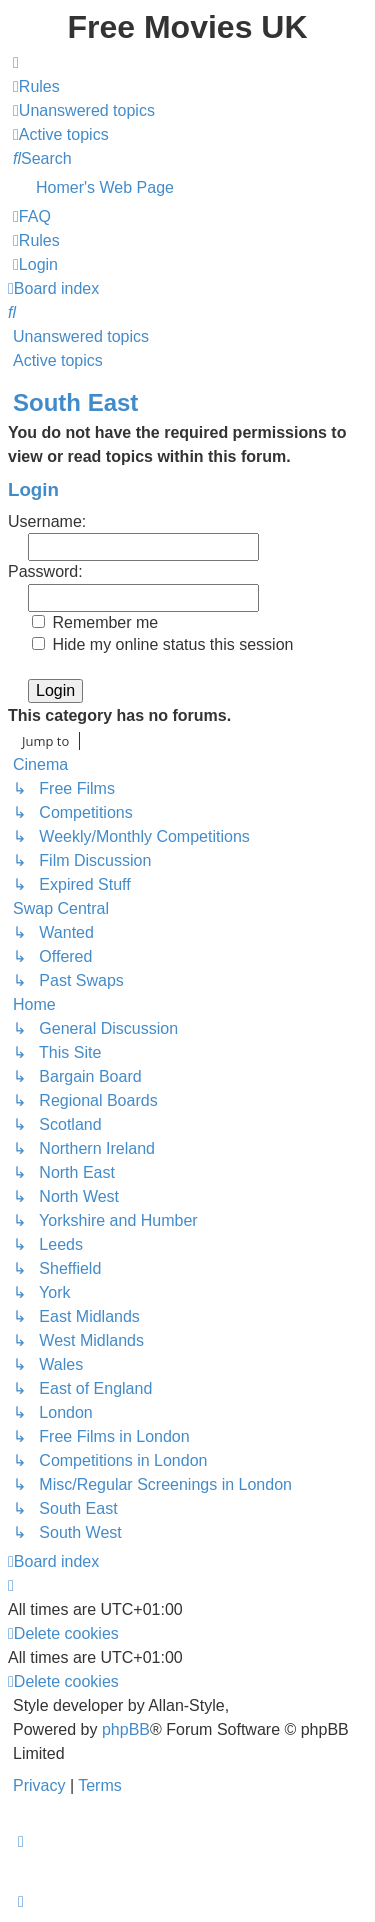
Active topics (58, 360)
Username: (47, 521)
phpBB (126, 1729)
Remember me (95, 622)
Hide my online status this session (162, 644)
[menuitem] (36, 86)
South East (75, 402)
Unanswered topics (81, 336)
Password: (45, 571)
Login (33, 489)
